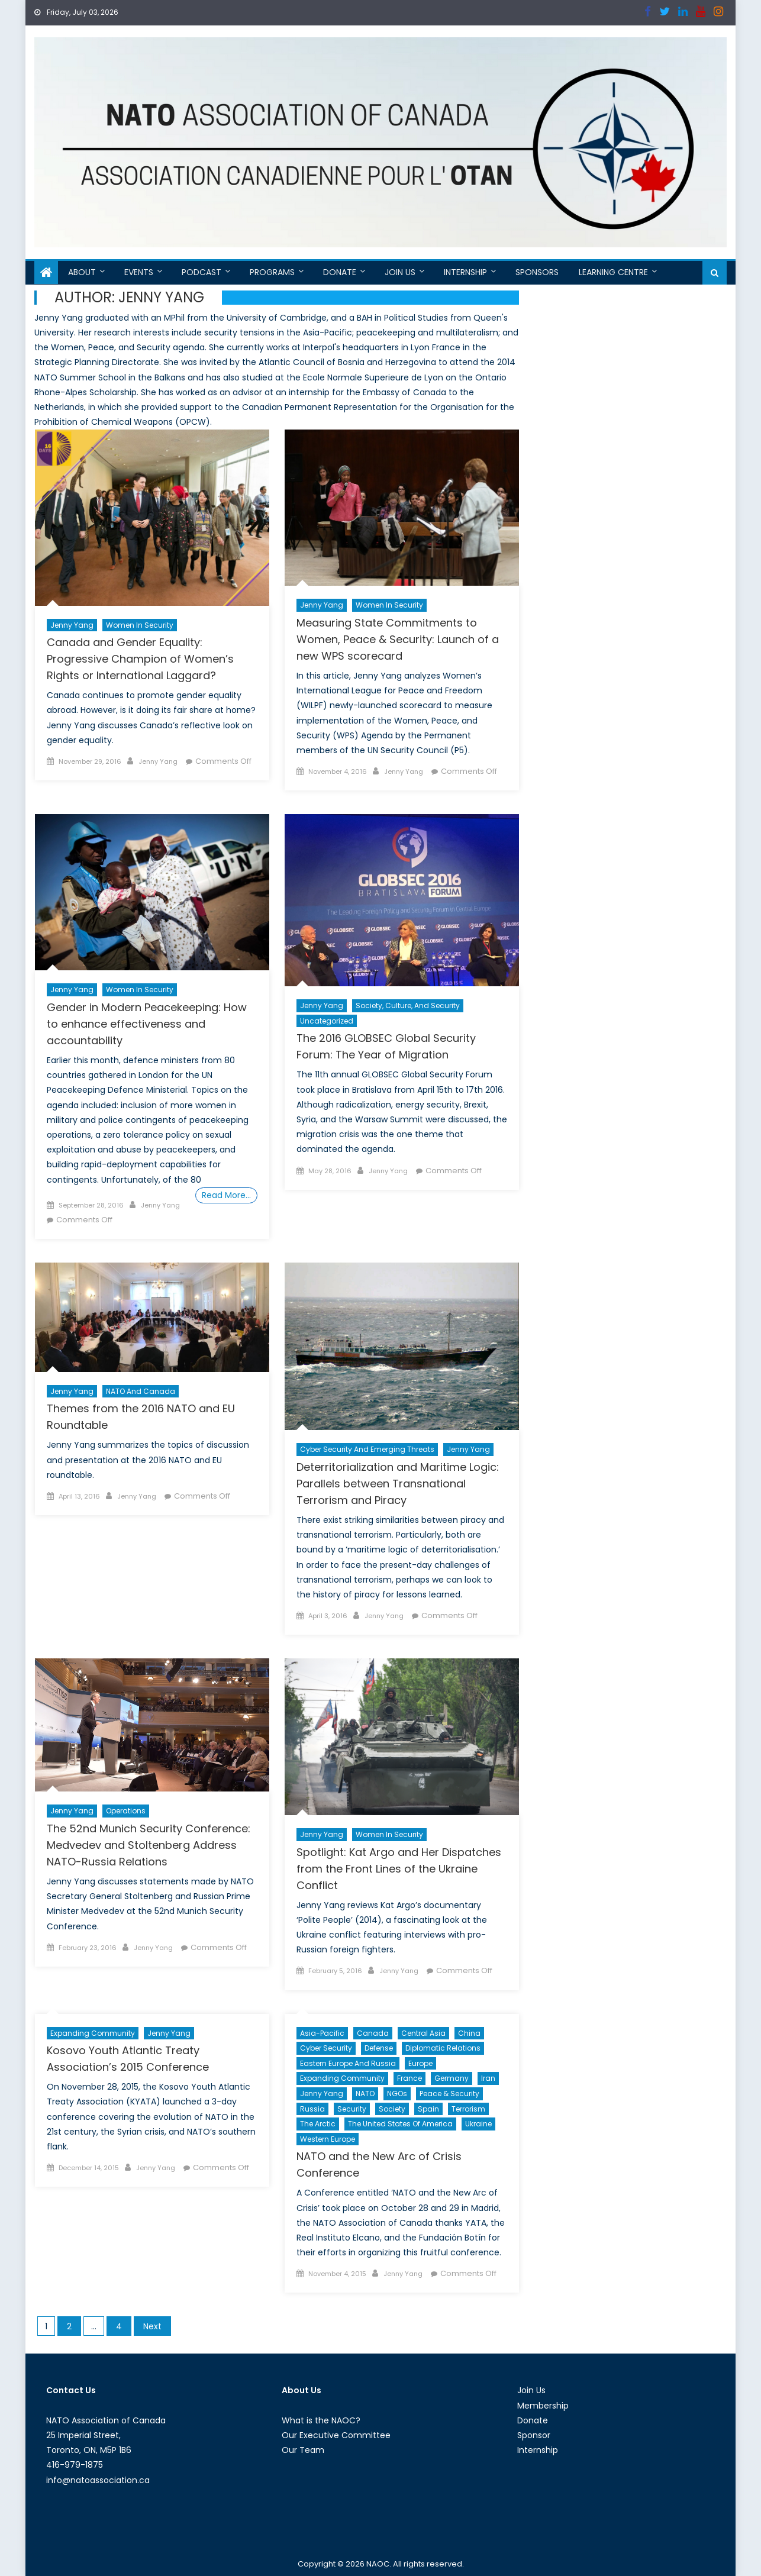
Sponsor (533, 2435)
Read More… (226, 1195)
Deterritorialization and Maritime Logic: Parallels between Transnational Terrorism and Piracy (397, 1483)
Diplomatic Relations (443, 2048)
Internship (465, 272)
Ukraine (478, 2124)
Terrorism (468, 2109)
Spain (428, 2109)
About (82, 272)
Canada (373, 2033)
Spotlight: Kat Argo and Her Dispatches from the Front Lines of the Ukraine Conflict (398, 1869)
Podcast (201, 272)
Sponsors (537, 272)
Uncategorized (326, 1021)
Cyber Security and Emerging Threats (367, 1449)
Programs (272, 272)
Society (392, 2109)
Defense (379, 2048)
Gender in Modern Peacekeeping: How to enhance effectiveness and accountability (147, 1024)
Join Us (400, 272)
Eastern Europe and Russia (348, 2063)
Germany (451, 2078)
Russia (312, 2109)
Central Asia (423, 2033)
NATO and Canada (140, 1391)
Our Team (303, 2450)
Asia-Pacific (322, 2033)
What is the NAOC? (321, 2420)
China (469, 2033)
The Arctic (318, 2124)
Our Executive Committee (336, 2435)
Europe (420, 2063)
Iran (488, 2078)
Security (351, 2109)
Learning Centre (613, 272)
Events (138, 272)
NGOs (397, 2093)
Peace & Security (449, 2093)
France (409, 2078)
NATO (365, 2093)
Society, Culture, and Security (408, 1005)
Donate (339, 272)
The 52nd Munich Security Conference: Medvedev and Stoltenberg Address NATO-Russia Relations (148, 1845)
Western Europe (327, 2139)
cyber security (326, 2048)
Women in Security (139, 625)
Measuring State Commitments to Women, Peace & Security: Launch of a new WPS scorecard (397, 639)
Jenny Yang (71, 625)
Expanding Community (92, 2033)
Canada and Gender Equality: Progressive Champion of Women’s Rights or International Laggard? (140, 659)
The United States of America (400, 2124)
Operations (126, 1811)
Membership (543, 2406)
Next (152, 2326)
